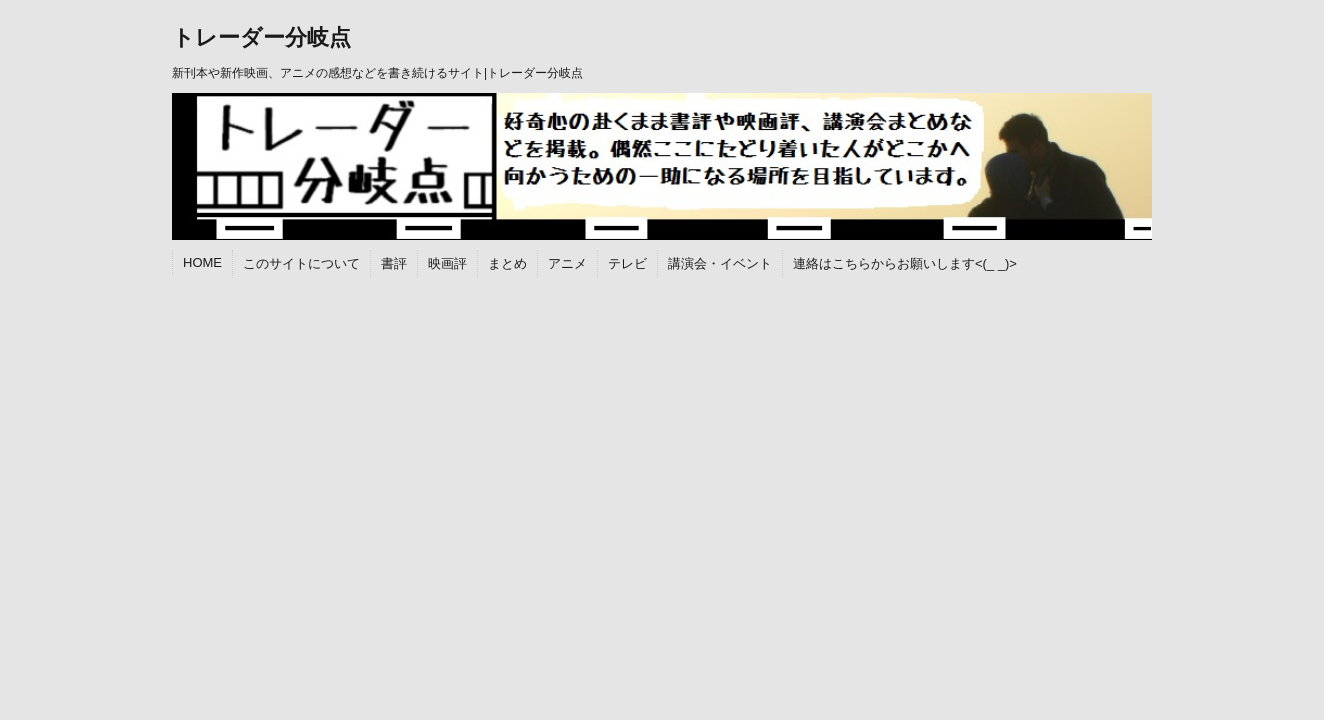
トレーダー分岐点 (261, 37)
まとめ (507, 263)
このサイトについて (301, 263)
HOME (202, 262)
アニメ (567, 263)
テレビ (627, 263)
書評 (394, 263)
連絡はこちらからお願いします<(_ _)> (905, 263)
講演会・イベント (720, 263)
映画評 (447, 263)
